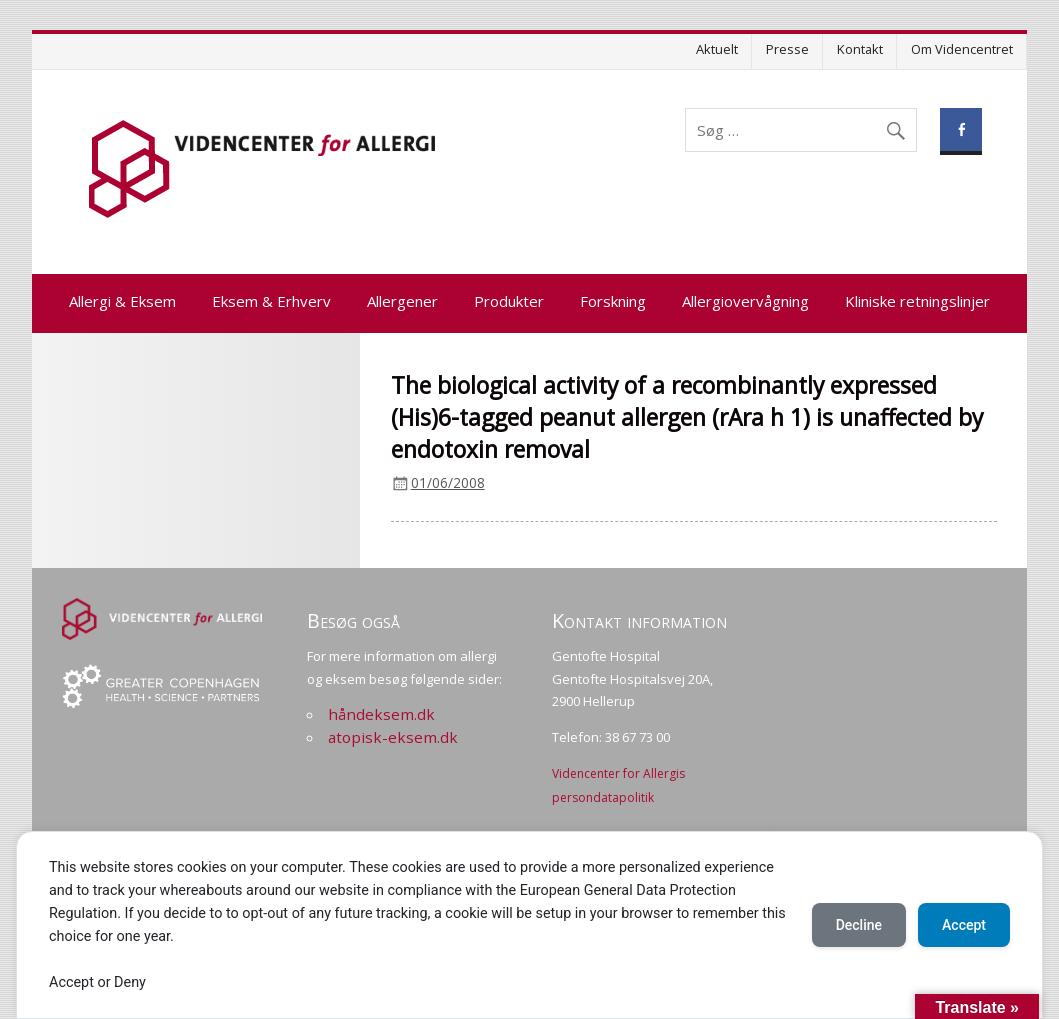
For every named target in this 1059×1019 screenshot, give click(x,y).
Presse (787, 49)
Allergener (402, 301)
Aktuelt (717, 49)
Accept (964, 925)
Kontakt (860, 49)
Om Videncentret (962, 49)
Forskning (613, 301)
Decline (859, 925)
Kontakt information (639, 620)
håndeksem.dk (381, 714)
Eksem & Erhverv (271, 301)
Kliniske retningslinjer (917, 301)
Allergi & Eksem (122, 301)
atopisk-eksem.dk (393, 737)
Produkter (509, 301)
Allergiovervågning (745, 301)
